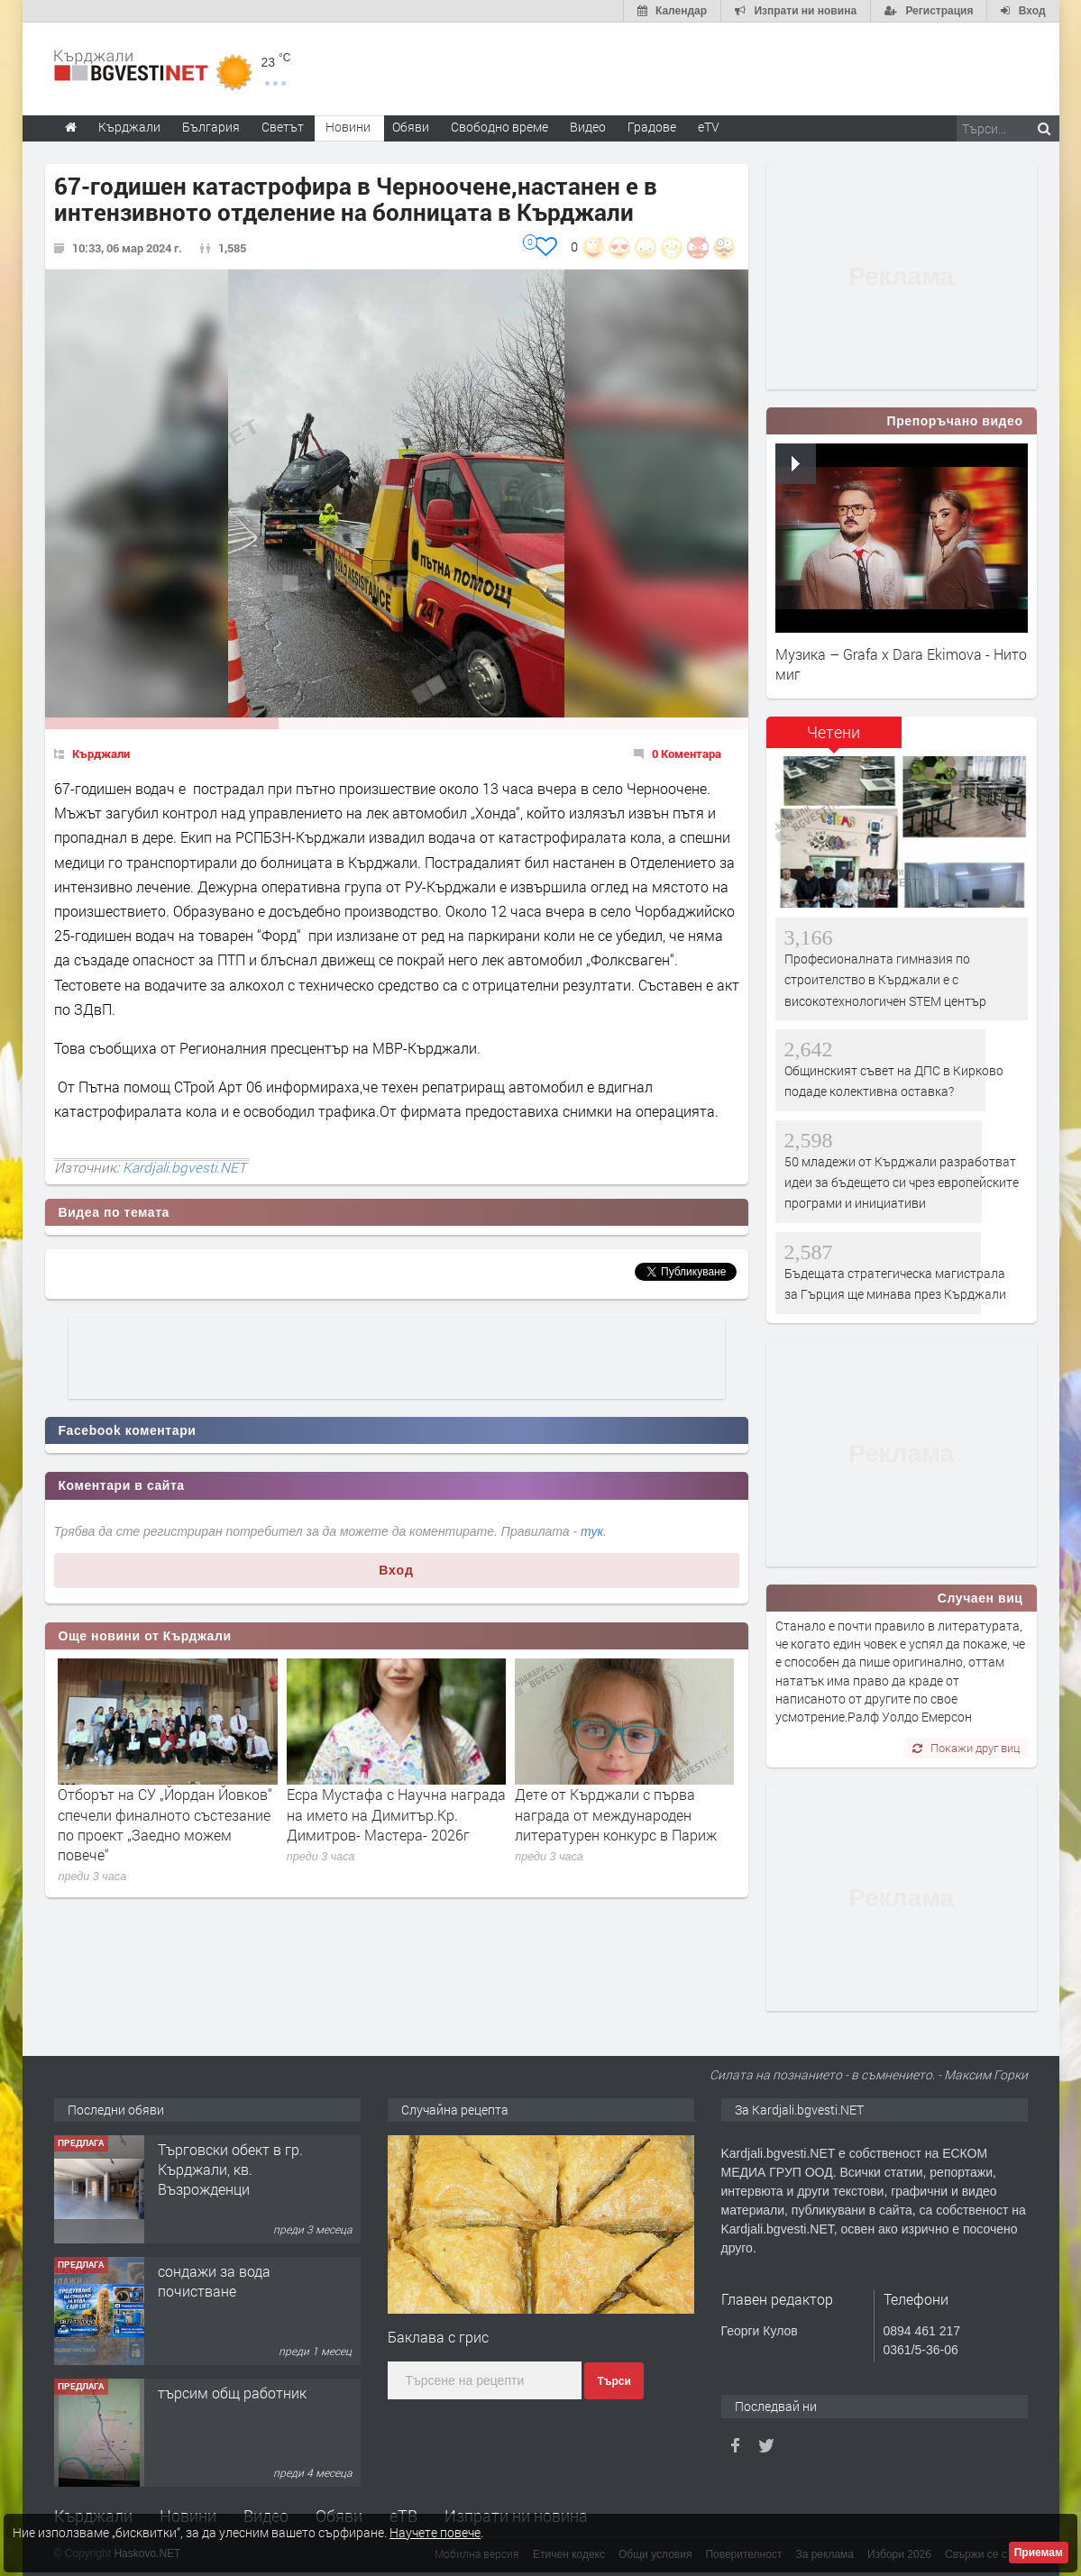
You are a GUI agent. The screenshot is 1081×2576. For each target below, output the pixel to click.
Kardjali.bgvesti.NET (184, 1167)
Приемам (1038, 2552)
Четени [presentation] (833, 732)
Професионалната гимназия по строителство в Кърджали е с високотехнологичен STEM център (885, 979)
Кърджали (101, 753)
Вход (396, 1570)
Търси (613, 2381)
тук (592, 1531)
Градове (652, 126)
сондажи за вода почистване (214, 2280)
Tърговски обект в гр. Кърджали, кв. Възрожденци (230, 2169)
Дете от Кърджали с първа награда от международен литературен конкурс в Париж (616, 1814)
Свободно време (499, 126)
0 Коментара (686, 753)
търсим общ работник (232, 2392)
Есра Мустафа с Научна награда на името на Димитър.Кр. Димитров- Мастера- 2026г (396, 1814)
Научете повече (435, 2532)
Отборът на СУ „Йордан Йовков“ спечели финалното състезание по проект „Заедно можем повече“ (165, 1824)
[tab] (834, 739)
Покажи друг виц (966, 1747)
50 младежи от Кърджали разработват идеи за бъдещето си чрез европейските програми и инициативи (901, 1182)
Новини (348, 126)
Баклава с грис (438, 2336)
